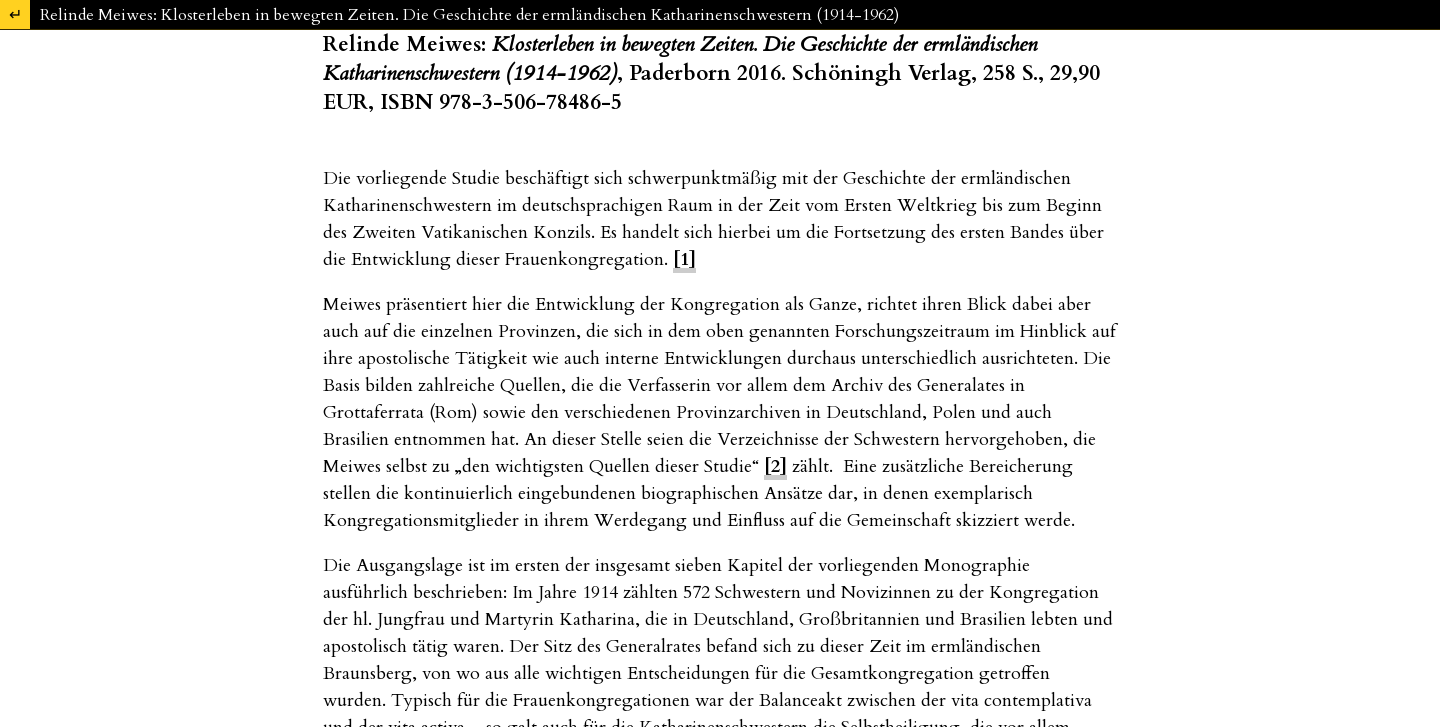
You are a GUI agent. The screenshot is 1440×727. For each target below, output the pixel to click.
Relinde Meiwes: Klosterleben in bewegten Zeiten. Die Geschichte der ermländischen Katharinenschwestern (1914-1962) (469, 15)
